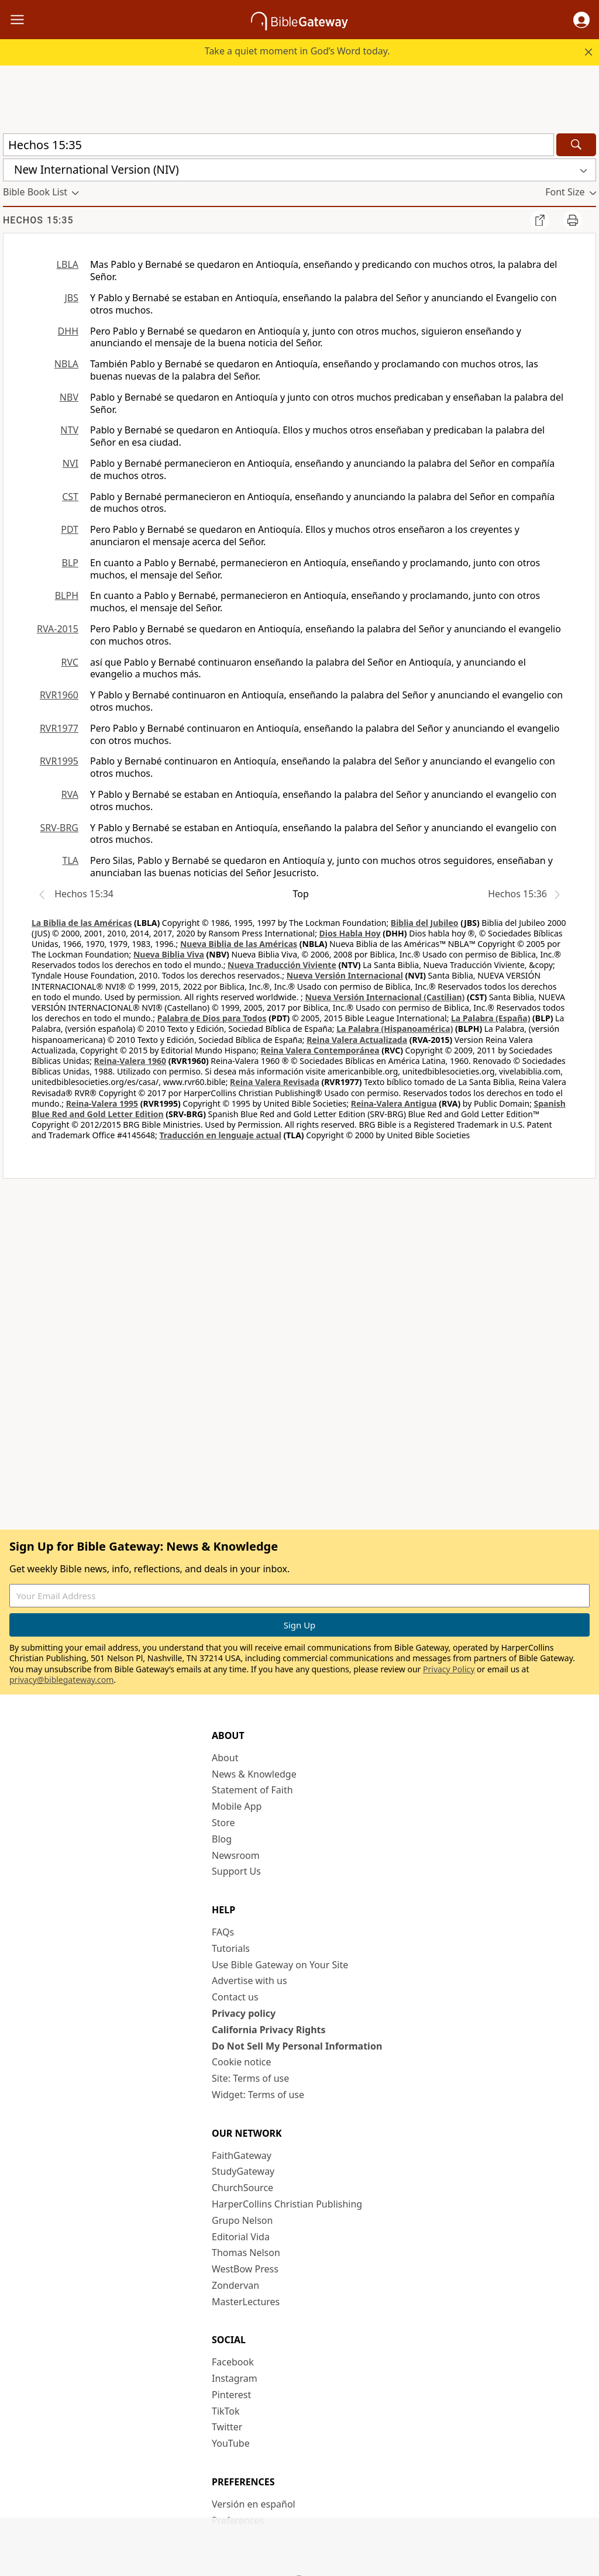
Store (223, 1822)
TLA (70, 860)
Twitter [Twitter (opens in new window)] (227, 2426)
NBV (69, 397)
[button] (581, 20)
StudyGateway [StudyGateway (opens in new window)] (243, 2171)
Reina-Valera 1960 (130, 1060)
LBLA (67, 264)
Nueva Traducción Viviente (282, 964)
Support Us (236, 1871)
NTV (69, 429)
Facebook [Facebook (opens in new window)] (233, 2361)
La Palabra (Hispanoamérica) (394, 1028)
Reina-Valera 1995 (102, 1103)
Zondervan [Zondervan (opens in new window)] (235, 2285)
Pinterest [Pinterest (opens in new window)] (231, 2394)
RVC (69, 662)
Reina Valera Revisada (274, 1081)
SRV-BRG (59, 827)
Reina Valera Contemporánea (319, 1050)
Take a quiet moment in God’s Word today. (297, 50)
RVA (69, 794)
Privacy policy (244, 2013)
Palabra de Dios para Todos (212, 1018)
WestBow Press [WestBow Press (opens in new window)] (245, 2268)
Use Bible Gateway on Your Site (280, 1964)
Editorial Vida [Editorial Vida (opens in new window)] (241, 2236)
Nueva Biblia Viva (168, 954)
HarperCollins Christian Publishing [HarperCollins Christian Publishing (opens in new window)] (287, 2204)
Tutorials (231, 1948)
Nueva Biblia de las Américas (238, 943)
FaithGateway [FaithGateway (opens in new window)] (241, 2155)
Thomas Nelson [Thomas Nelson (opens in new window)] (246, 2252)
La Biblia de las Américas (82, 922)
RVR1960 (59, 694)
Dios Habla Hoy (350, 933)
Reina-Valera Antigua (394, 1103)
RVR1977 (59, 728)
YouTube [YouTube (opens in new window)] (231, 2443)
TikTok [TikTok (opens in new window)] (226, 2411)
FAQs (223, 1932)
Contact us (235, 1996)
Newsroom (236, 1855)
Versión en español (253, 2504)
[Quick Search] (278, 144)
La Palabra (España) (490, 1018)
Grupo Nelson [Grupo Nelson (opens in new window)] (242, 2220)
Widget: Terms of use (258, 2094)
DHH (68, 331)
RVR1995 (59, 761)
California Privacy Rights (269, 2029)
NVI (70, 463)
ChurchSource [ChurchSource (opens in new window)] (242, 2187)
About (225, 1757)
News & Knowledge (254, 1774)
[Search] (576, 144)
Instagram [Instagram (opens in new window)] (234, 2378)
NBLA (66, 363)
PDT (69, 529)
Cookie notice (241, 2061)
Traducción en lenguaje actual (220, 1135)
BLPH (66, 595)
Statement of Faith (252, 1789)
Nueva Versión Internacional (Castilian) (384, 997)
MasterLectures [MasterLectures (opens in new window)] (246, 2301)
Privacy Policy (448, 1669)
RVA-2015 (57, 628)
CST (70, 496)
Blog (222, 1839)
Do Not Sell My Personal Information (297, 2046)
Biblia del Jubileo (425, 922)
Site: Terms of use (250, 2078)
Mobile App (236, 1806)
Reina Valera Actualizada (357, 1039)
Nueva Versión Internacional (345, 975)
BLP (70, 562)
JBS (71, 297)
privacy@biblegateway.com (61, 1679)
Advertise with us (249, 1980)
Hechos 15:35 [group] (38, 220)
